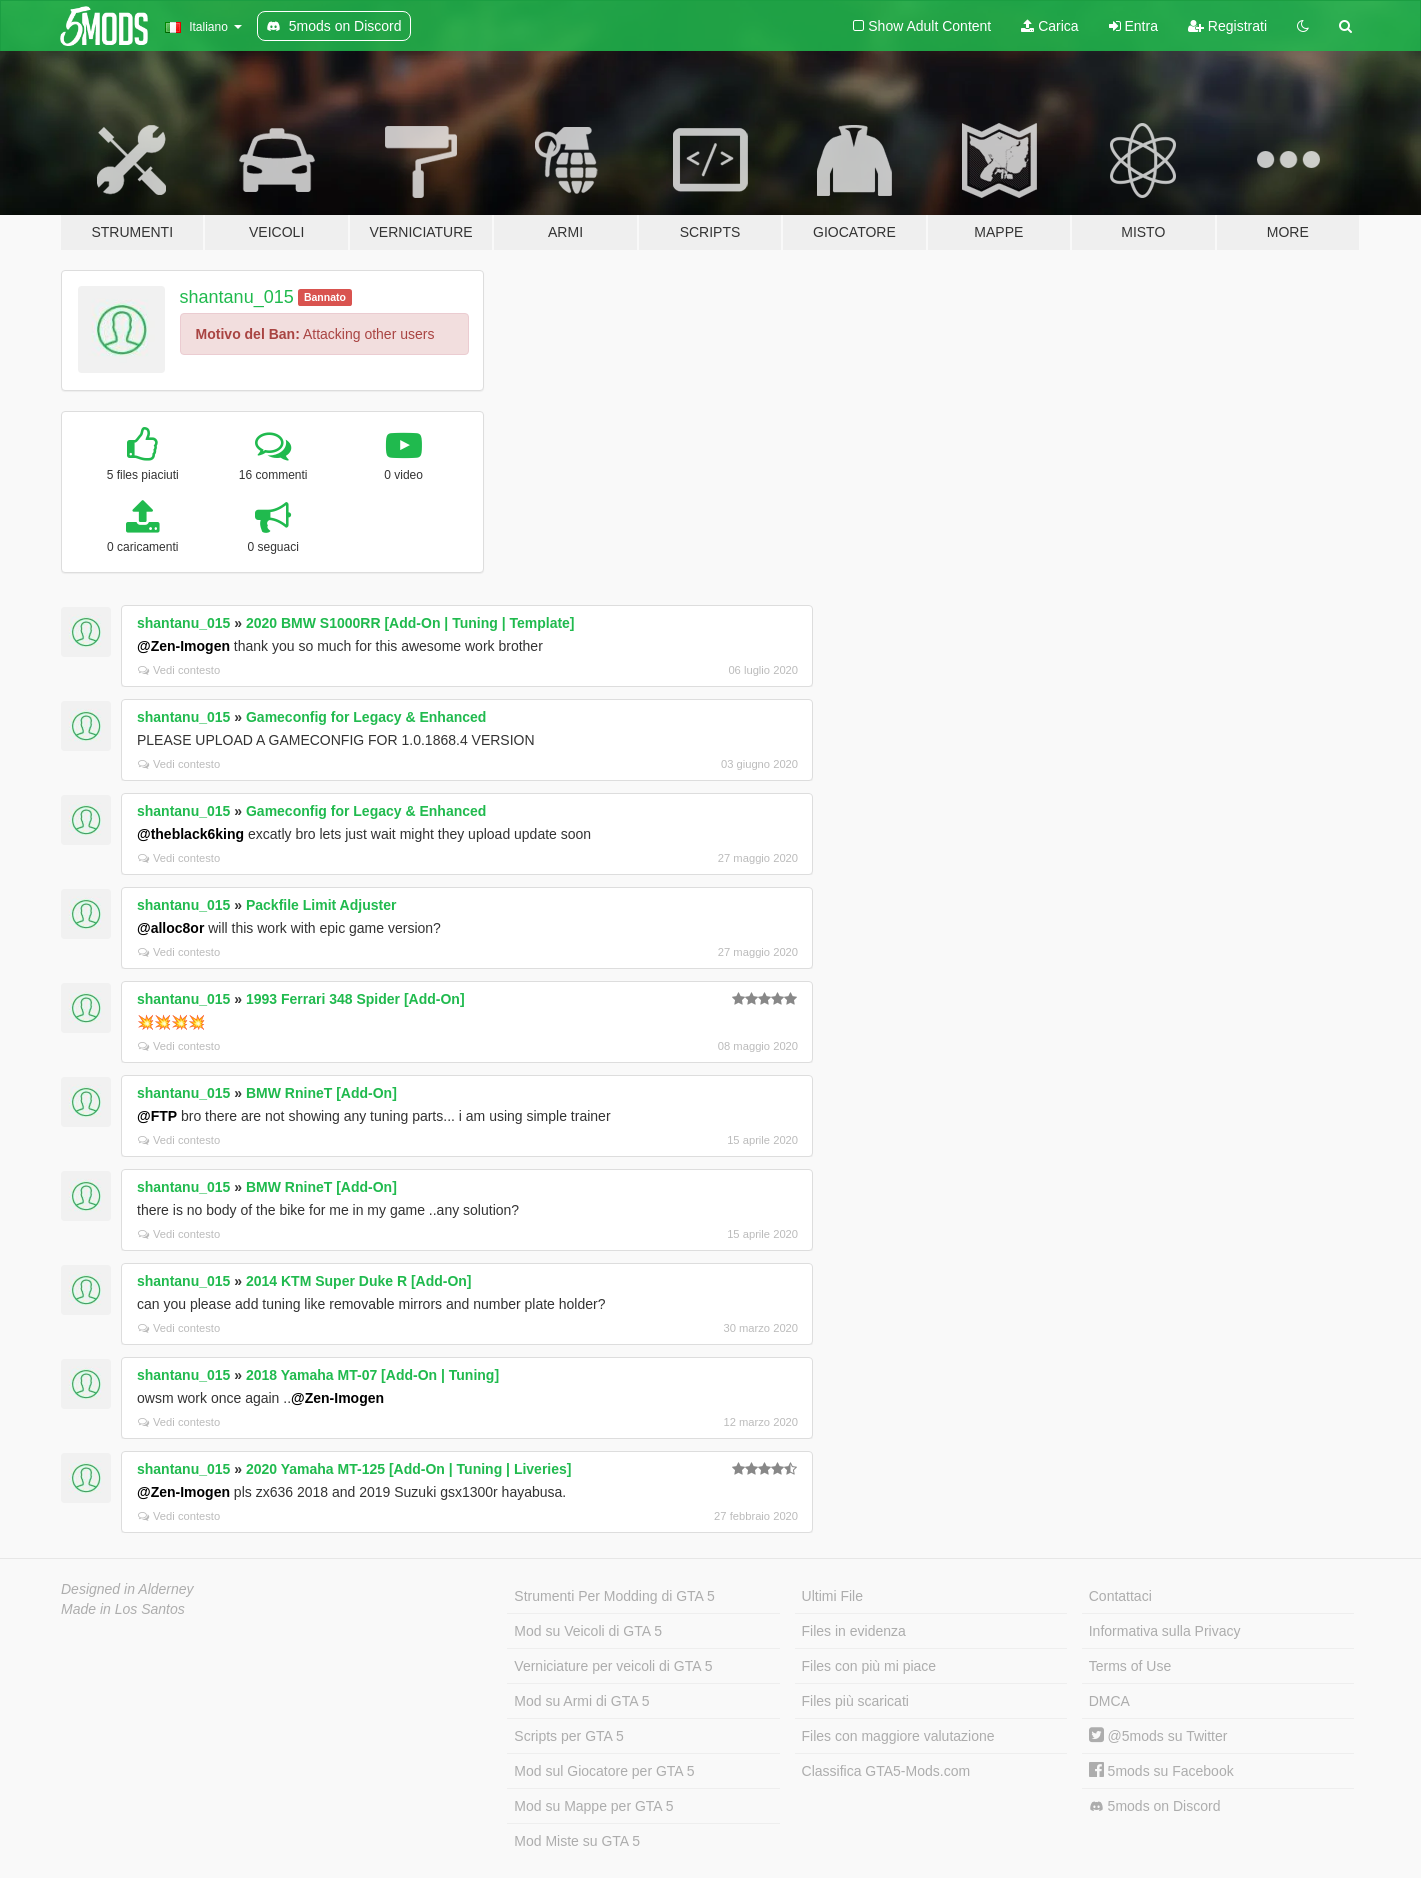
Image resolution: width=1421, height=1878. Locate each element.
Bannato (325, 297)
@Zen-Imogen (183, 646)
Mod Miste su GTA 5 (577, 1841)
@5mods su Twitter (1158, 1736)
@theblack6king (190, 834)
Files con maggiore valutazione (898, 1736)
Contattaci (1120, 1596)
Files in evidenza (854, 1631)
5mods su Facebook (1161, 1771)
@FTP (157, 1116)
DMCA (1109, 1701)
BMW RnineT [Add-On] (321, 1093)
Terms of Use (1130, 1666)
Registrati (1227, 26)
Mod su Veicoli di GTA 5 (588, 1631)
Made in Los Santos (123, 1609)
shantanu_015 (237, 297)
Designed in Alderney (127, 1589)
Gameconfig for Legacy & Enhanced (366, 717)
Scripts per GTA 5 (568, 1736)
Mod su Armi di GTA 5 (581, 1701)
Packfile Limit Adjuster (321, 905)
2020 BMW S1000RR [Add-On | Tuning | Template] (410, 623)
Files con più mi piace (869, 1666)
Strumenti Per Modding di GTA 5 (614, 1596)
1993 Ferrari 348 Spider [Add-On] (355, 999)
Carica (1049, 26)
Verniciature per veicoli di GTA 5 (613, 1666)
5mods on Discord (1155, 1806)
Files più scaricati (855, 1701)
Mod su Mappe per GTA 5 (593, 1806)
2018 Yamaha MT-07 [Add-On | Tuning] (372, 1375)
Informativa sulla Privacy (1165, 1631)
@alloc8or (170, 928)
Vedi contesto (179, 670)
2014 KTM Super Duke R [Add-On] (359, 1281)
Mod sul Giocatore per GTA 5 (604, 1771)
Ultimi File (832, 1596)
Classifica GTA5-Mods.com (886, 1771)
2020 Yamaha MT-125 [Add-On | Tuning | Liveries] (409, 1469)
